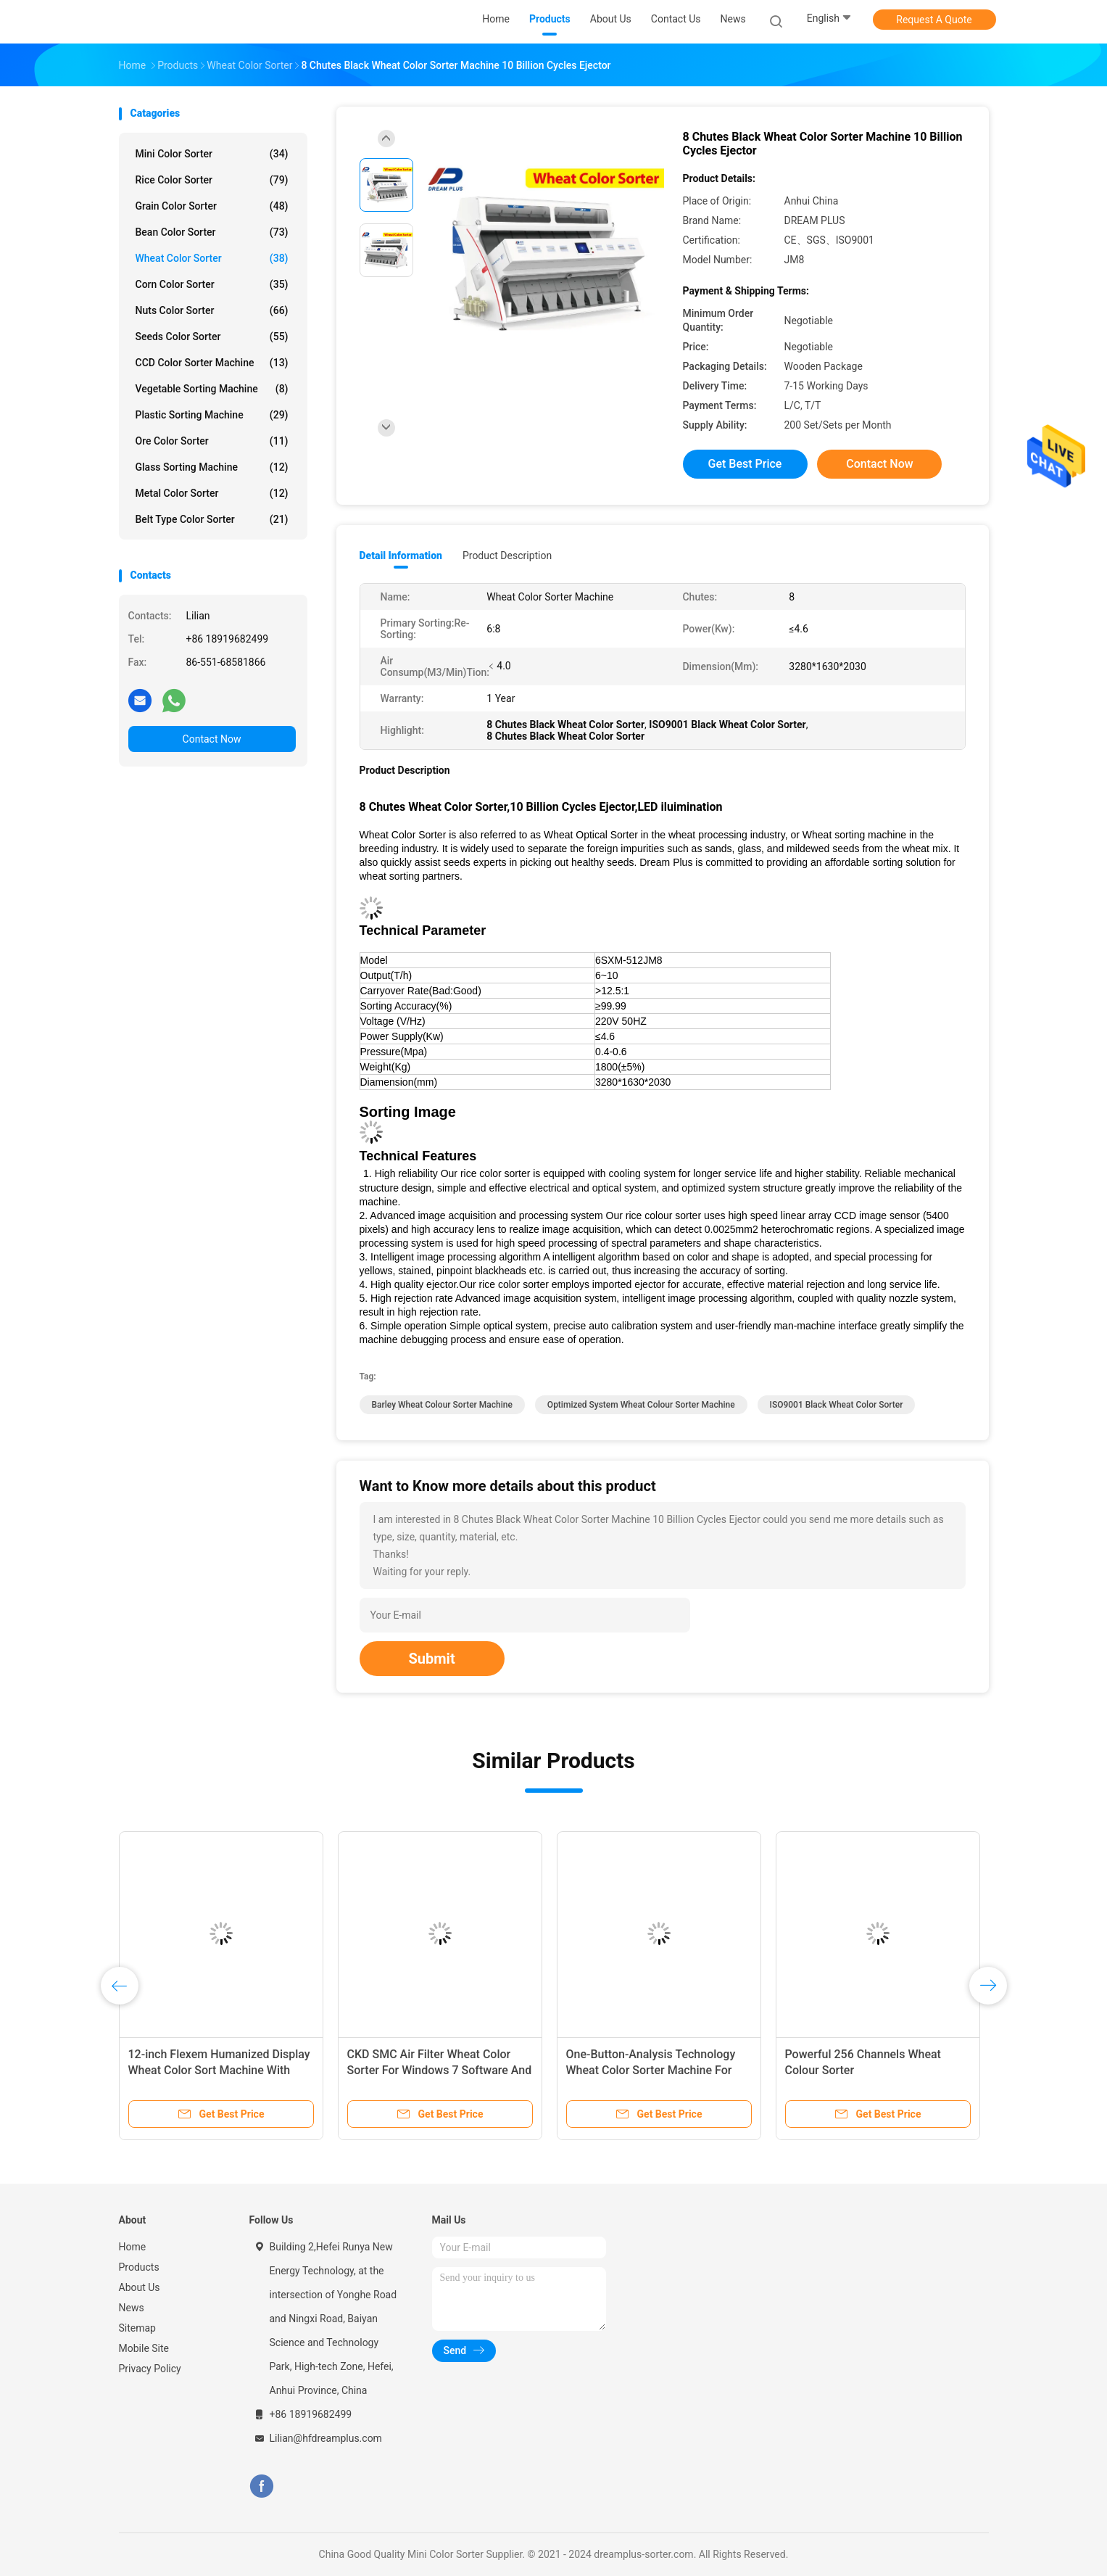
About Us (139, 2287)
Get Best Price (745, 464)
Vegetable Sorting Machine (212, 388)
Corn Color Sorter (212, 284)
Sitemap (137, 2328)
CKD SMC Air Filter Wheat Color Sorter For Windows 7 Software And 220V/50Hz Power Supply (439, 2070)
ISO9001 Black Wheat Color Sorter (836, 1405)
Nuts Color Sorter (212, 310)
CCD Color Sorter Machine (212, 362)
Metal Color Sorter (212, 493)
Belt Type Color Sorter (212, 519)
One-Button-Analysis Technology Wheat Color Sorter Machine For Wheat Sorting (651, 2070)
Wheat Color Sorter (212, 258)
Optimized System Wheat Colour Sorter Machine (641, 1405)
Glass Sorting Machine (212, 467)
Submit (432, 1658)
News (131, 2307)
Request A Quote (933, 19)
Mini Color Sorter (212, 153)
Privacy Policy (150, 2368)
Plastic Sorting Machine (212, 415)
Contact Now (212, 739)
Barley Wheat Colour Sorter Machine (442, 1405)
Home (132, 2247)
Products (139, 2267)
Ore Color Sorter (212, 441)
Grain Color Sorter (212, 206)
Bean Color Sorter (212, 232)
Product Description (507, 555)
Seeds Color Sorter (212, 336)
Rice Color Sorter (212, 180)
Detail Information (401, 555)
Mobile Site (144, 2348)
